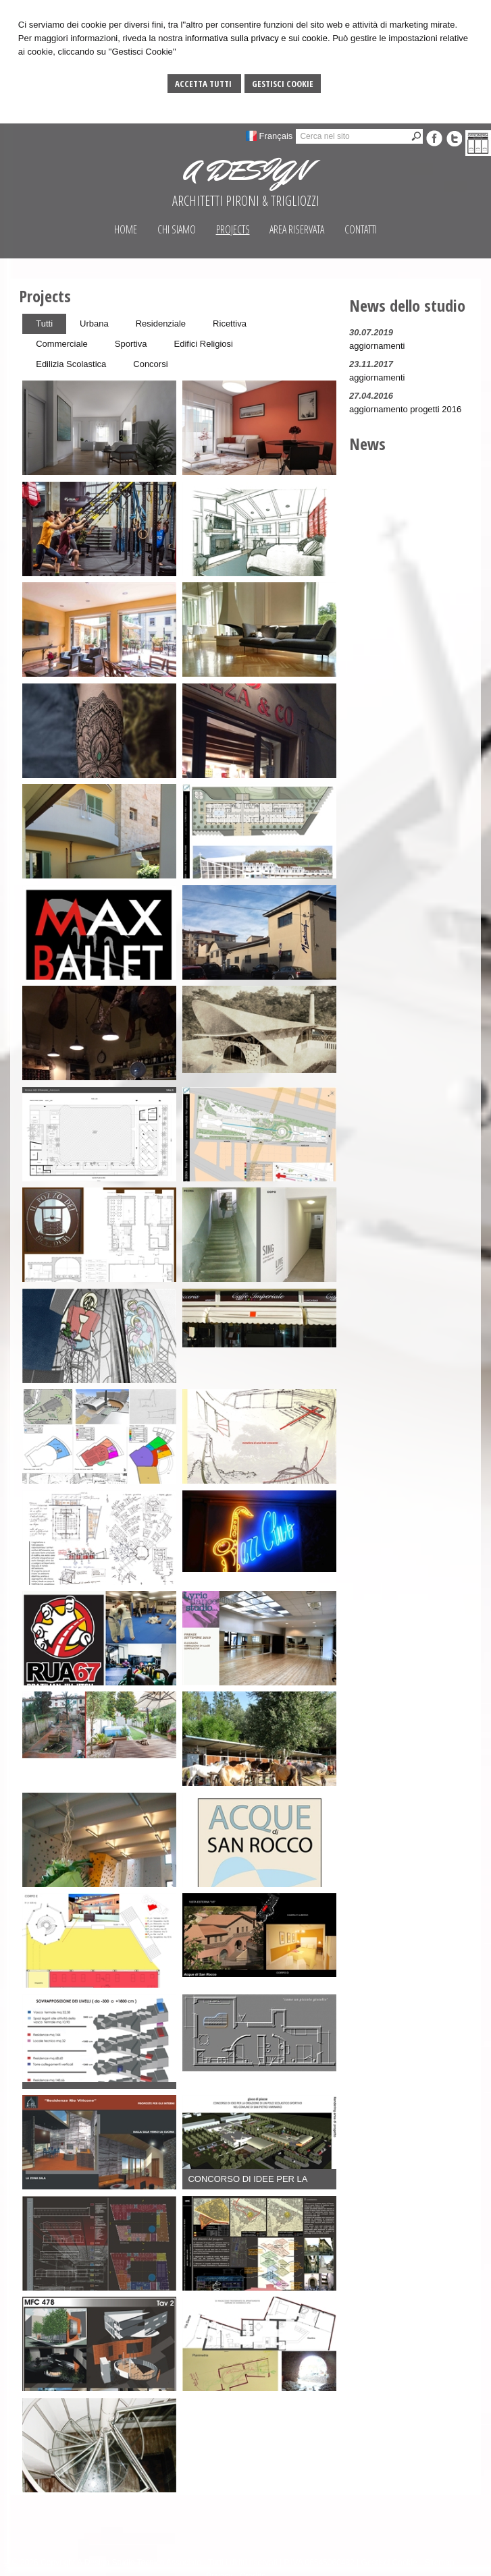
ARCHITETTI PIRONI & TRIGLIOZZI (245, 201)
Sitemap (440, 2562)
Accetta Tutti (204, 84)
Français (276, 136)
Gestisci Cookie (282, 84)
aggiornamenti (377, 346)
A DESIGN (245, 170)
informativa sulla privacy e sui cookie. (257, 38)
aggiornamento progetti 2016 (405, 409)
